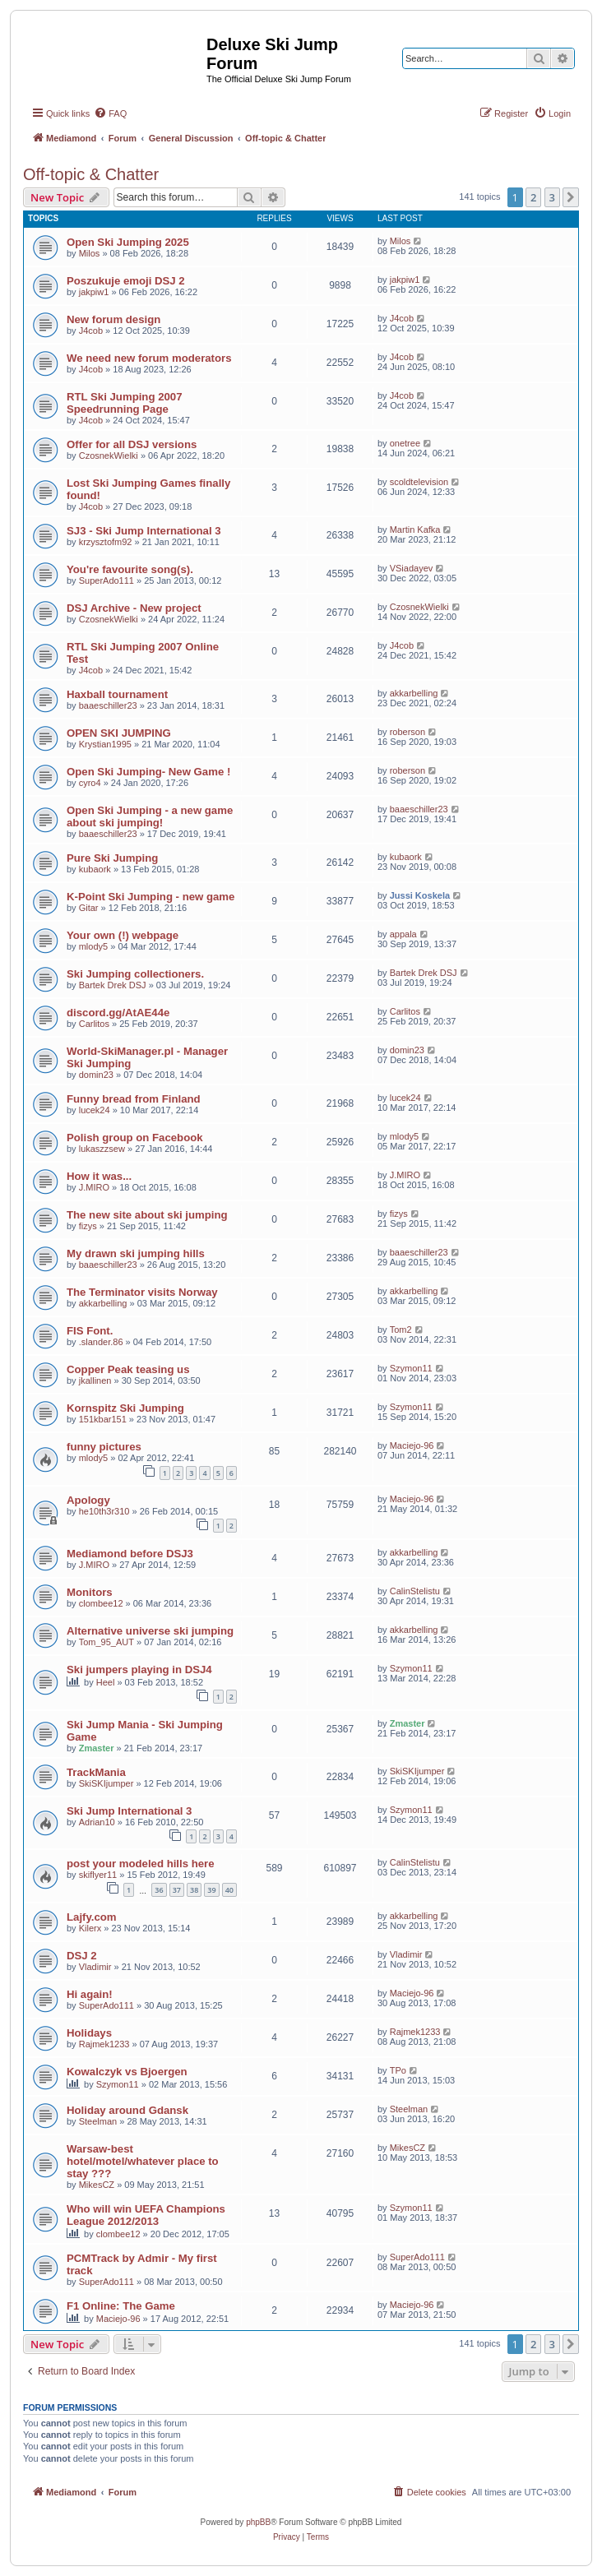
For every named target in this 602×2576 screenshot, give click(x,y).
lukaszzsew (102, 1149)
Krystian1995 (105, 744)
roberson (407, 732)
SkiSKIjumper (106, 1783)
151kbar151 (103, 1419)
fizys (88, 1226)
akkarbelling (414, 693)
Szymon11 (411, 1368)
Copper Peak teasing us (128, 1369)
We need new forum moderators (149, 358)
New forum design (113, 319)
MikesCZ (96, 2185)
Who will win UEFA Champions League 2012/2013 (146, 2215)
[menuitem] (110, 113)
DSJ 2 (82, 1955)
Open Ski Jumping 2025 (128, 242)
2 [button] (533, 197)
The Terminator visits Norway (142, 1292)
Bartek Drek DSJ (112, 985)
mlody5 (93, 946)
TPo (398, 2070)
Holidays (89, 2033)
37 (177, 1890)
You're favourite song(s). (130, 569)
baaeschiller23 (108, 705)
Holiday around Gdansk (127, 2110)
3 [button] (552, 197)
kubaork (95, 869)
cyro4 (90, 783)
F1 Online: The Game (121, 2306)
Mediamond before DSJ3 (130, 1553)
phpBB (258, 2522)
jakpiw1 (94, 292)
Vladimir (95, 1967)
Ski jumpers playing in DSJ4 (139, 1669)
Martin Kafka (415, 529)
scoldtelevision (419, 482)
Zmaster (96, 1748)
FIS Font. (90, 1331)
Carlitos (94, 1024)
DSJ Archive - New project (134, 608)
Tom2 (401, 1329)
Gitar (89, 908)
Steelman (98, 2121)
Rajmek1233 (104, 2044)
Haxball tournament (117, 694)
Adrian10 (97, 1822)
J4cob (91, 330)
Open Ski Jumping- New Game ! (148, 771)
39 (211, 1890)
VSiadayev (411, 568)
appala (403, 934)
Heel (105, 1682)
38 (194, 1890)
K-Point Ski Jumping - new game (150, 896)
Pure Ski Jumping (112, 858)
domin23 (96, 1075)
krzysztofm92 (105, 542)
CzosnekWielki (108, 455)
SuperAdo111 (106, 580)
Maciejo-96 (412, 1445)
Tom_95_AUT (106, 1642)
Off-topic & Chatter (91, 174)
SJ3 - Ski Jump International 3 (144, 531)
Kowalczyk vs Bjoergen (127, 2071)
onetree (405, 443)
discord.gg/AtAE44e (118, 1012)
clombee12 (101, 1603)
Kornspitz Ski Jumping (125, 1408)
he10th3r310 (104, 1511)
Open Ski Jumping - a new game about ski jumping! (150, 816)
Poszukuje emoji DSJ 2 (126, 281)
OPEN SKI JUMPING (119, 733)
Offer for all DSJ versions (132, 444)
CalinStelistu (415, 1591)
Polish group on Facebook (135, 1137)
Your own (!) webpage (122, 935)
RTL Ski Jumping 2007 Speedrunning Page (124, 403)
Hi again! (90, 1994)
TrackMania (96, 1772)
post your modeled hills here (141, 1863)
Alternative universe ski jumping (150, 1631)
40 (229, 1890)
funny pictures (104, 1447)
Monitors (90, 1592)
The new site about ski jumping (147, 1215)
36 (159, 1890)
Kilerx (90, 1928)
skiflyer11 (98, 1875)
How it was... (99, 1176)
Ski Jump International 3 (129, 1811)
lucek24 (94, 1110)
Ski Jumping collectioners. (135, 974)
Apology (88, 1500)
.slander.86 (101, 1342)
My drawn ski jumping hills (136, 1253)
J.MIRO (94, 1187)
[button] (571, 197)
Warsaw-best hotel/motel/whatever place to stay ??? (143, 2161)
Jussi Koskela (420, 895)
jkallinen (95, 1380)
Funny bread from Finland (134, 1099)
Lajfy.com (92, 1917)
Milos (89, 253)
